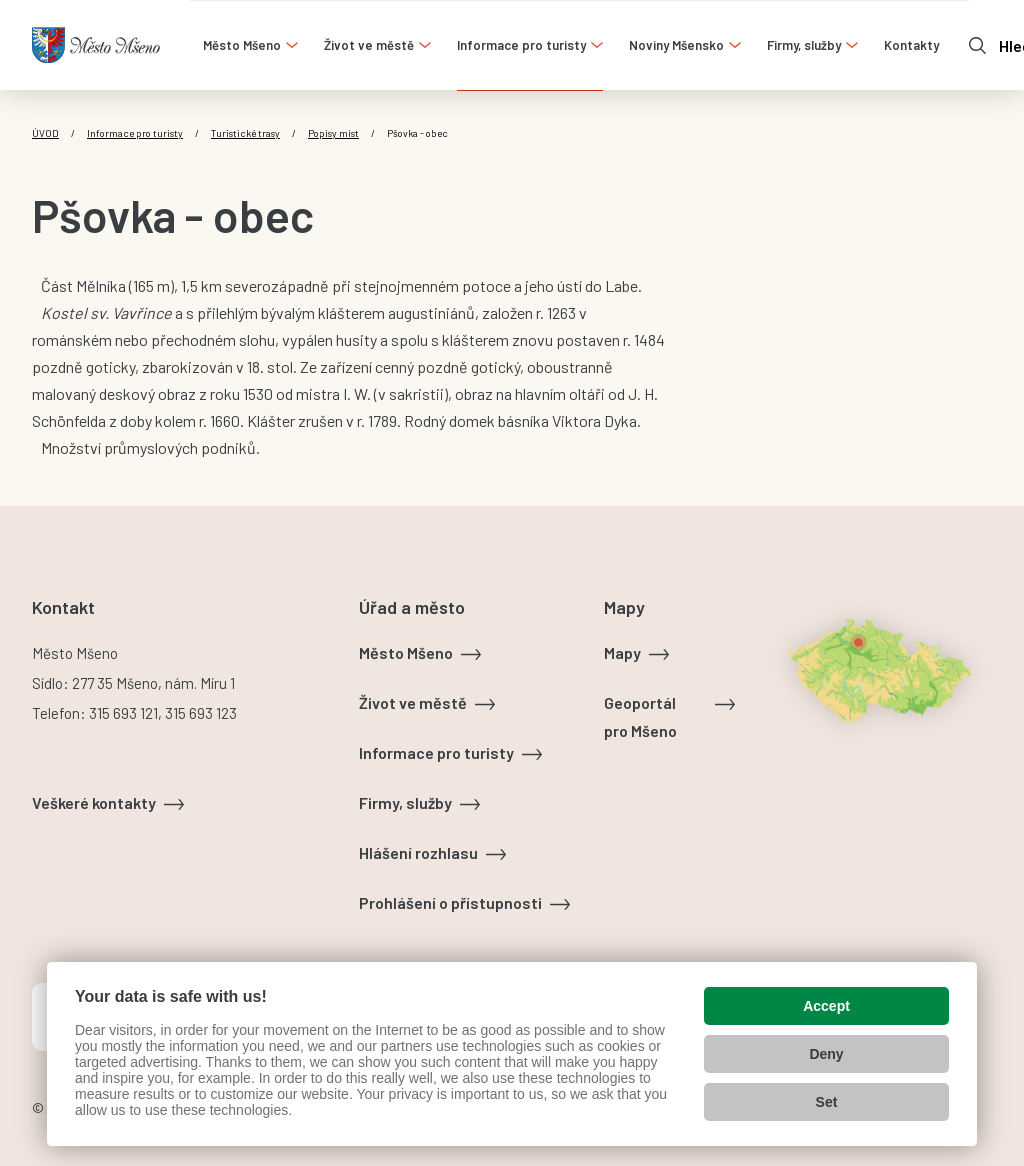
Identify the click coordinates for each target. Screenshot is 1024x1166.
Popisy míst (333, 133)
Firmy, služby (405, 802)
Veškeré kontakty (94, 802)
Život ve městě (413, 702)
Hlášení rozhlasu (418, 852)
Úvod (45, 133)
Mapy (622, 652)
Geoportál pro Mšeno (640, 716)
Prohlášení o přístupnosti (450, 902)
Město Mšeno (406, 652)
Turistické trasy (245, 133)
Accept (826, 1006)
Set (827, 1102)
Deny (826, 1054)
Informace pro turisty (135, 133)
